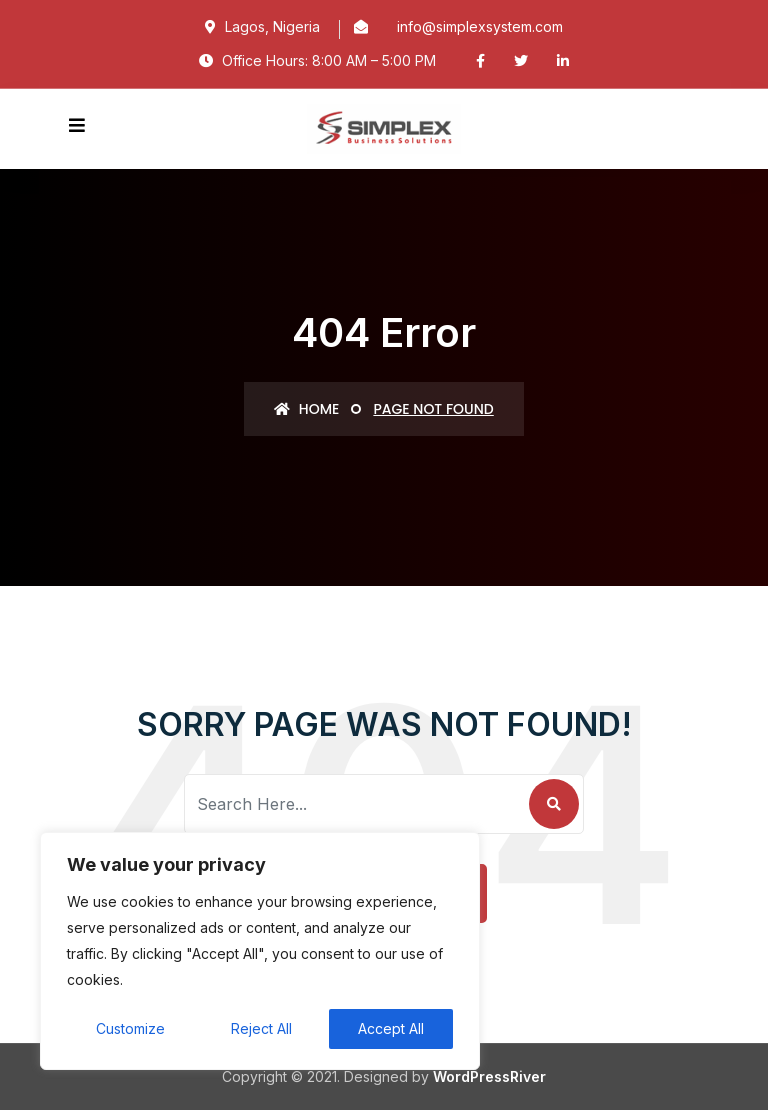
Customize (130, 1028)
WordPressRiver (489, 1076)
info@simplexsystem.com (480, 26)
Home (306, 409)
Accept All (391, 1028)
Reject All (261, 1028)
